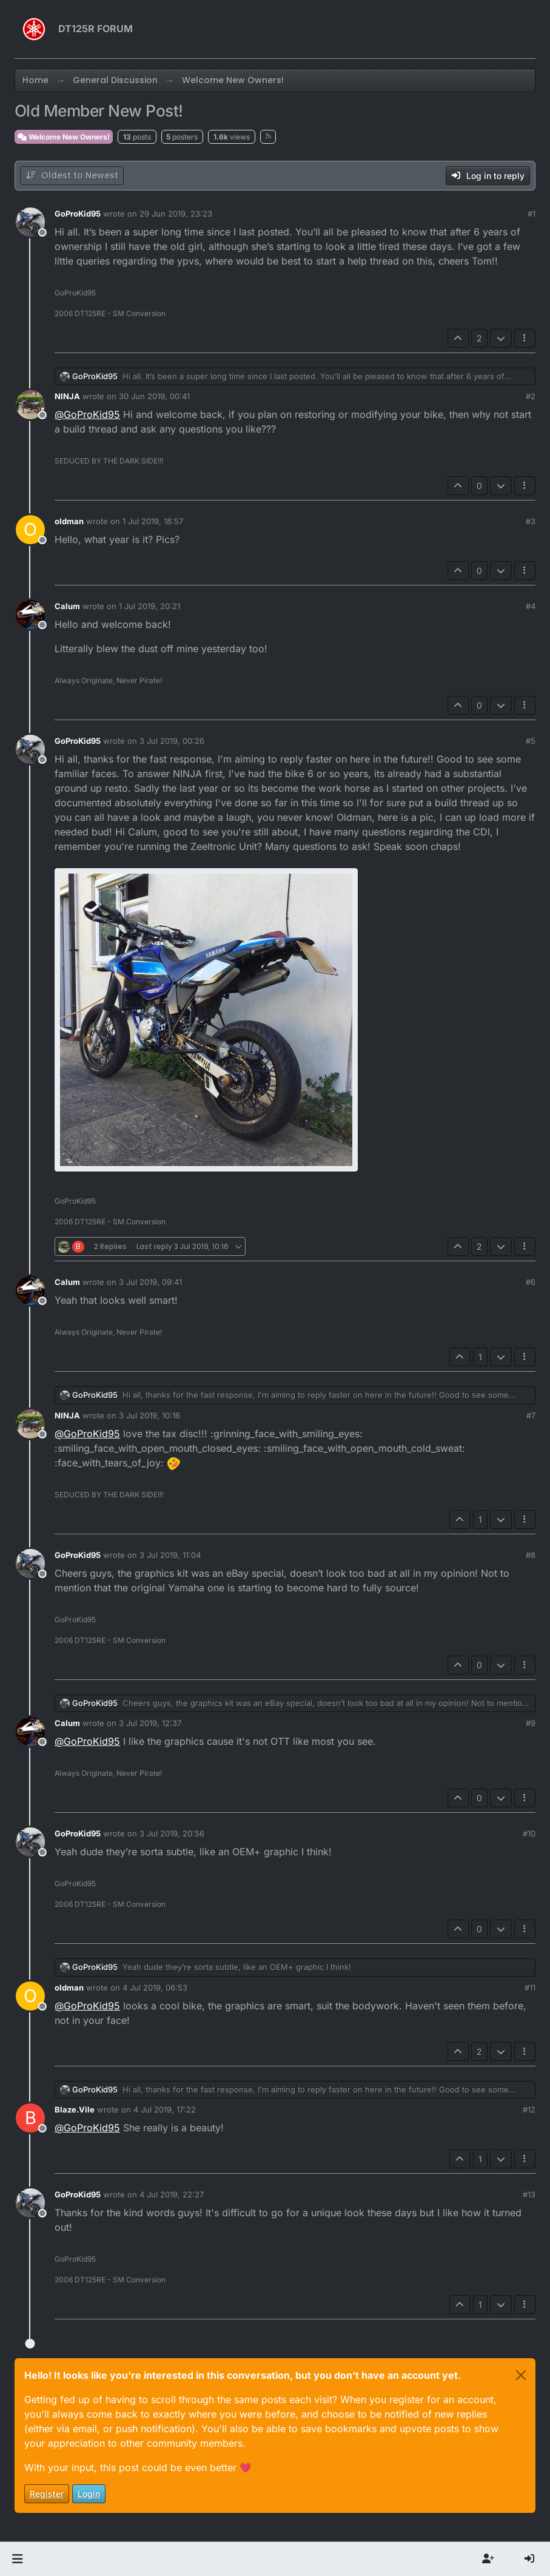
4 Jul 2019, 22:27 (171, 2194)
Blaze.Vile (75, 2109)
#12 (529, 2109)
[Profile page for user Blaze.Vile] (30, 2118)
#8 (530, 1555)
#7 (530, 1415)
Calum (67, 606)
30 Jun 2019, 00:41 (154, 396)
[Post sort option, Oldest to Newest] (72, 175)
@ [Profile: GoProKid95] (87, 414)
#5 (530, 741)
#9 (530, 1723)
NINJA (67, 396)
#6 (530, 1282)
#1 (531, 213)
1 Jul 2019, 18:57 (152, 521)
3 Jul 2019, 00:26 (171, 741)
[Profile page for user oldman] (30, 529)
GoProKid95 (78, 213)
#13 (529, 2194)
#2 (530, 396)
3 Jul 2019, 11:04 (170, 1555)
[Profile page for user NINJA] (30, 404)
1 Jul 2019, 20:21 (149, 606)
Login (89, 2494)
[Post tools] (525, 338)
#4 (530, 606)
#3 (530, 521)
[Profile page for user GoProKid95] (30, 222)
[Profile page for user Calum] (30, 614)
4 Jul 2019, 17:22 (164, 2109)
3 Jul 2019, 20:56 (171, 1833)
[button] (17, 2559)
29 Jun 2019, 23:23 (175, 213)
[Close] (520, 2375)
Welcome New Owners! (64, 136)
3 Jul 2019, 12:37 (150, 1723)
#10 (529, 1833)
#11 (530, 1987)
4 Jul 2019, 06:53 (154, 1987)
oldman (69, 521)
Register (47, 2494)
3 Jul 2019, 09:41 (150, 1282)
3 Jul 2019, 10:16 (149, 1415)
